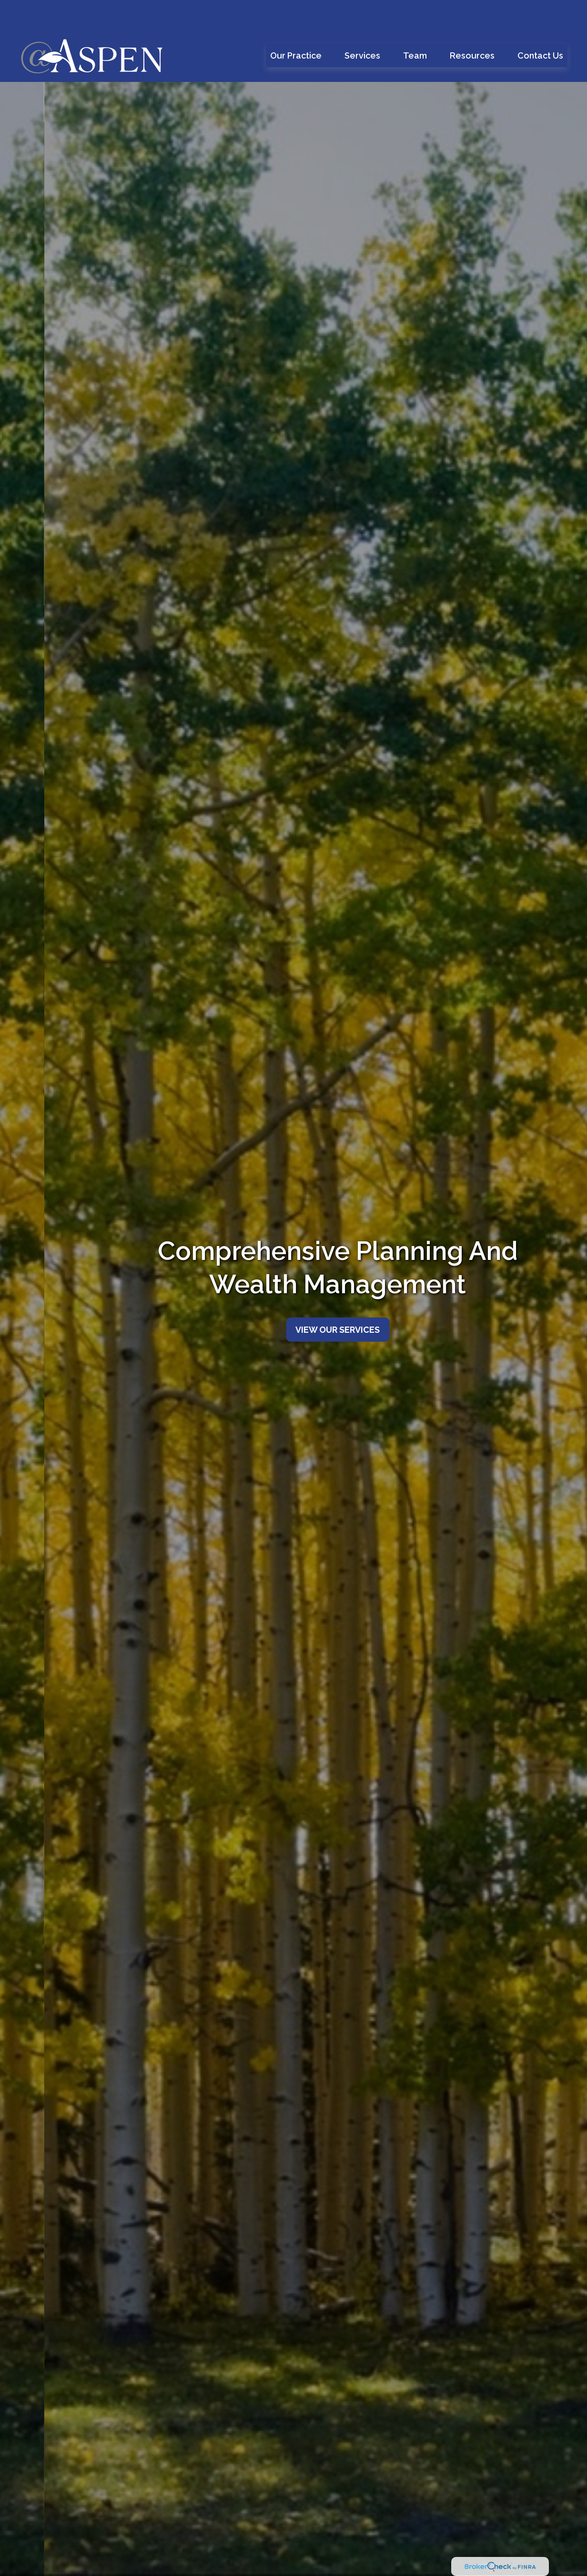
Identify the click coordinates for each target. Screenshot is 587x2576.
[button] (296, 27)
